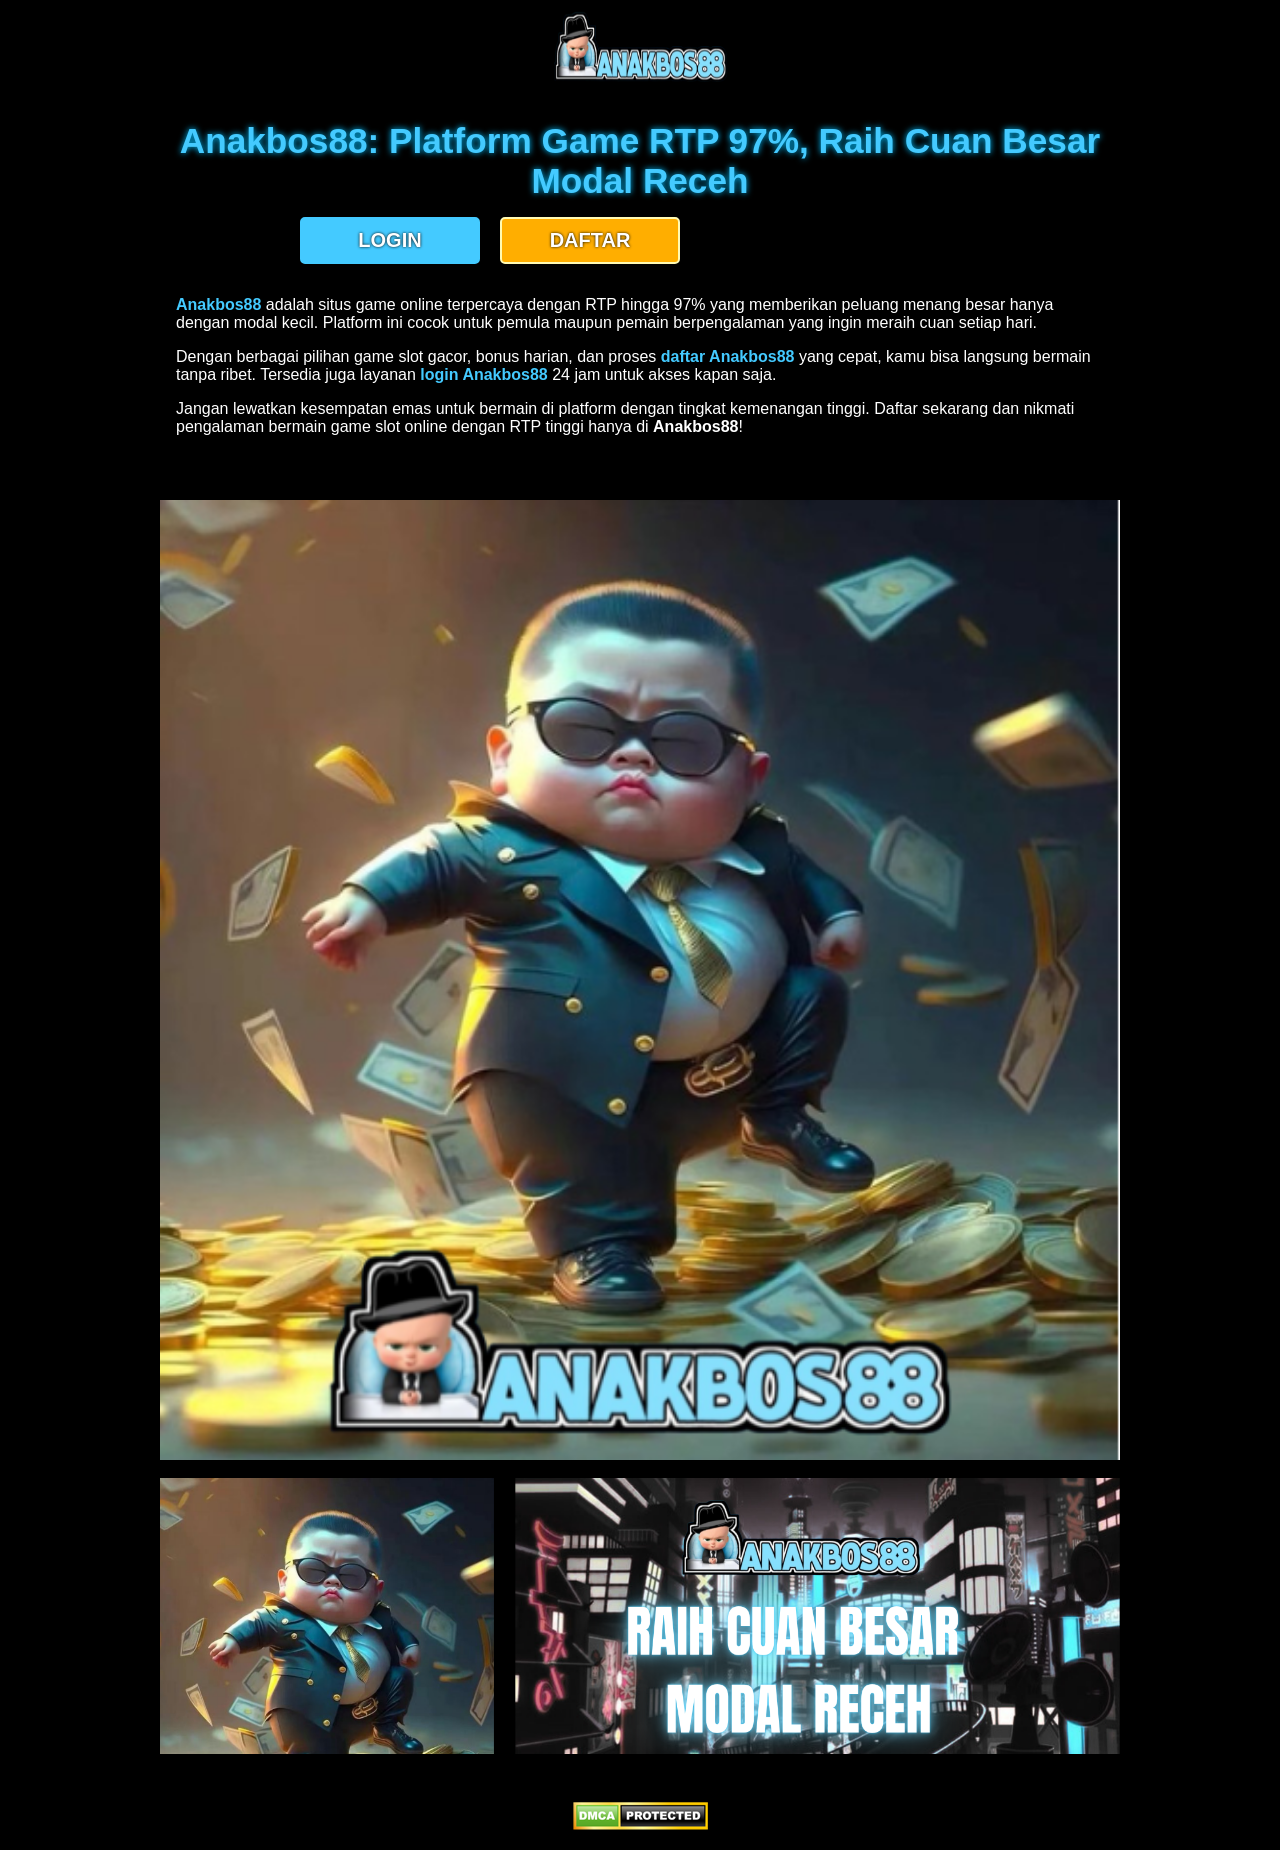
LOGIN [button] (389, 240)
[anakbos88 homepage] (640, 77)
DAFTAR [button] (590, 240)
